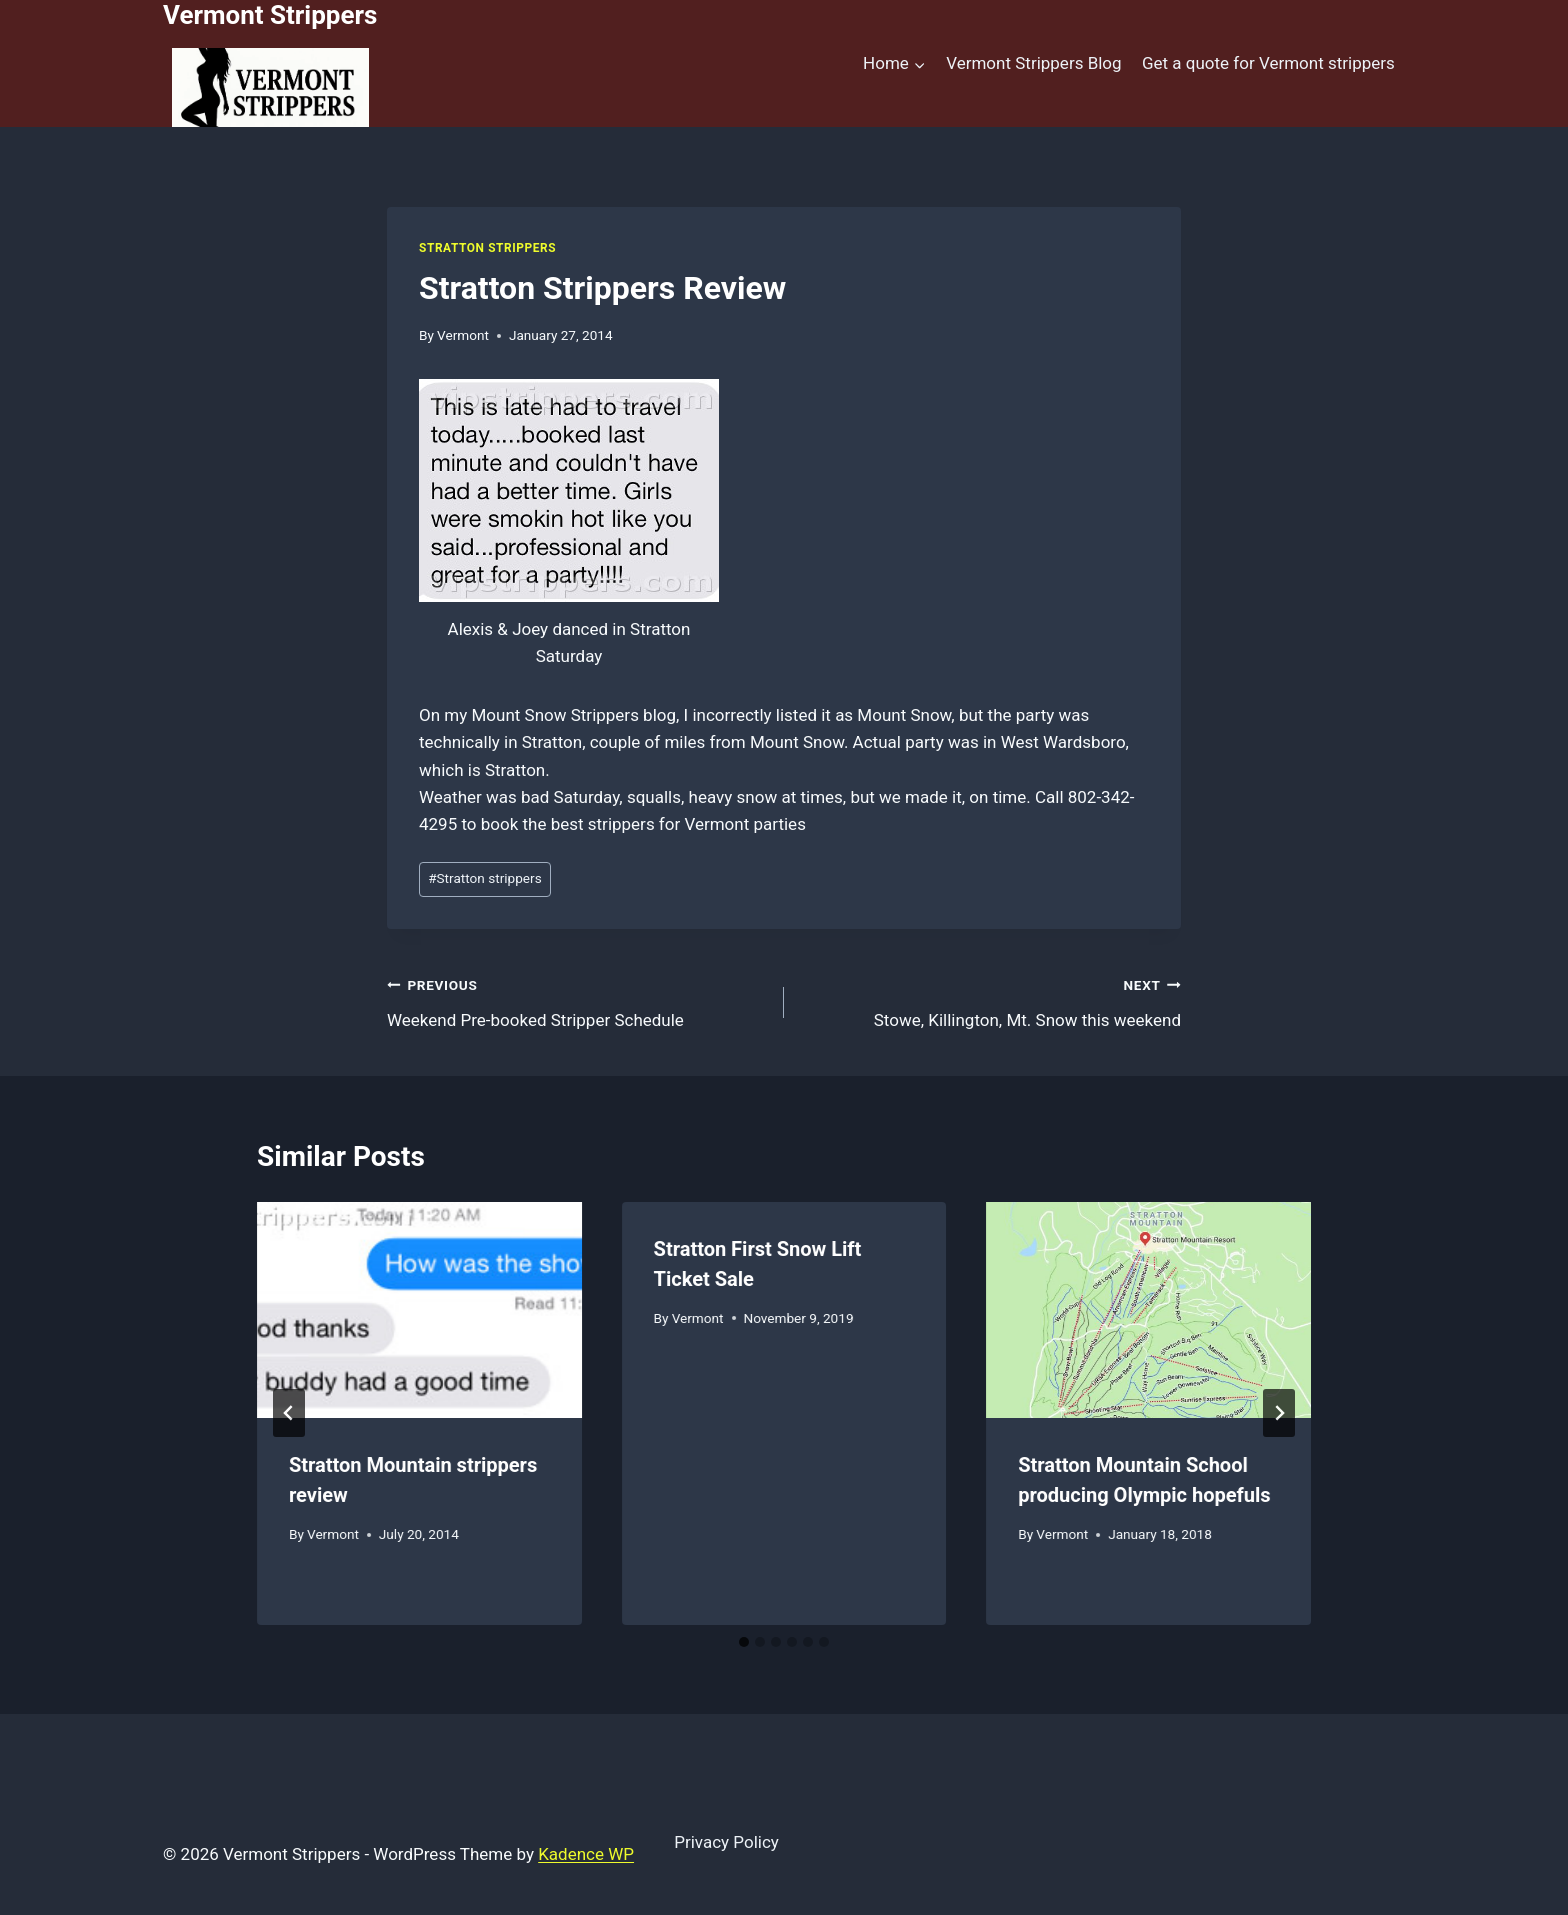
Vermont (463, 335)
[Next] (1279, 1413)
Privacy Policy (726, 1842)
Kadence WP (586, 1854)
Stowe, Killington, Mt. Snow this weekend (991, 1000)
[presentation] (419, 1310)
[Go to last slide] (289, 1413)
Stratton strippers (485, 878)
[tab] (744, 1642)
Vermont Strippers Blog (1033, 63)
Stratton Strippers (487, 248)
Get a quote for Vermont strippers (1268, 63)
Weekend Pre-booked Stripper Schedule (577, 1000)
